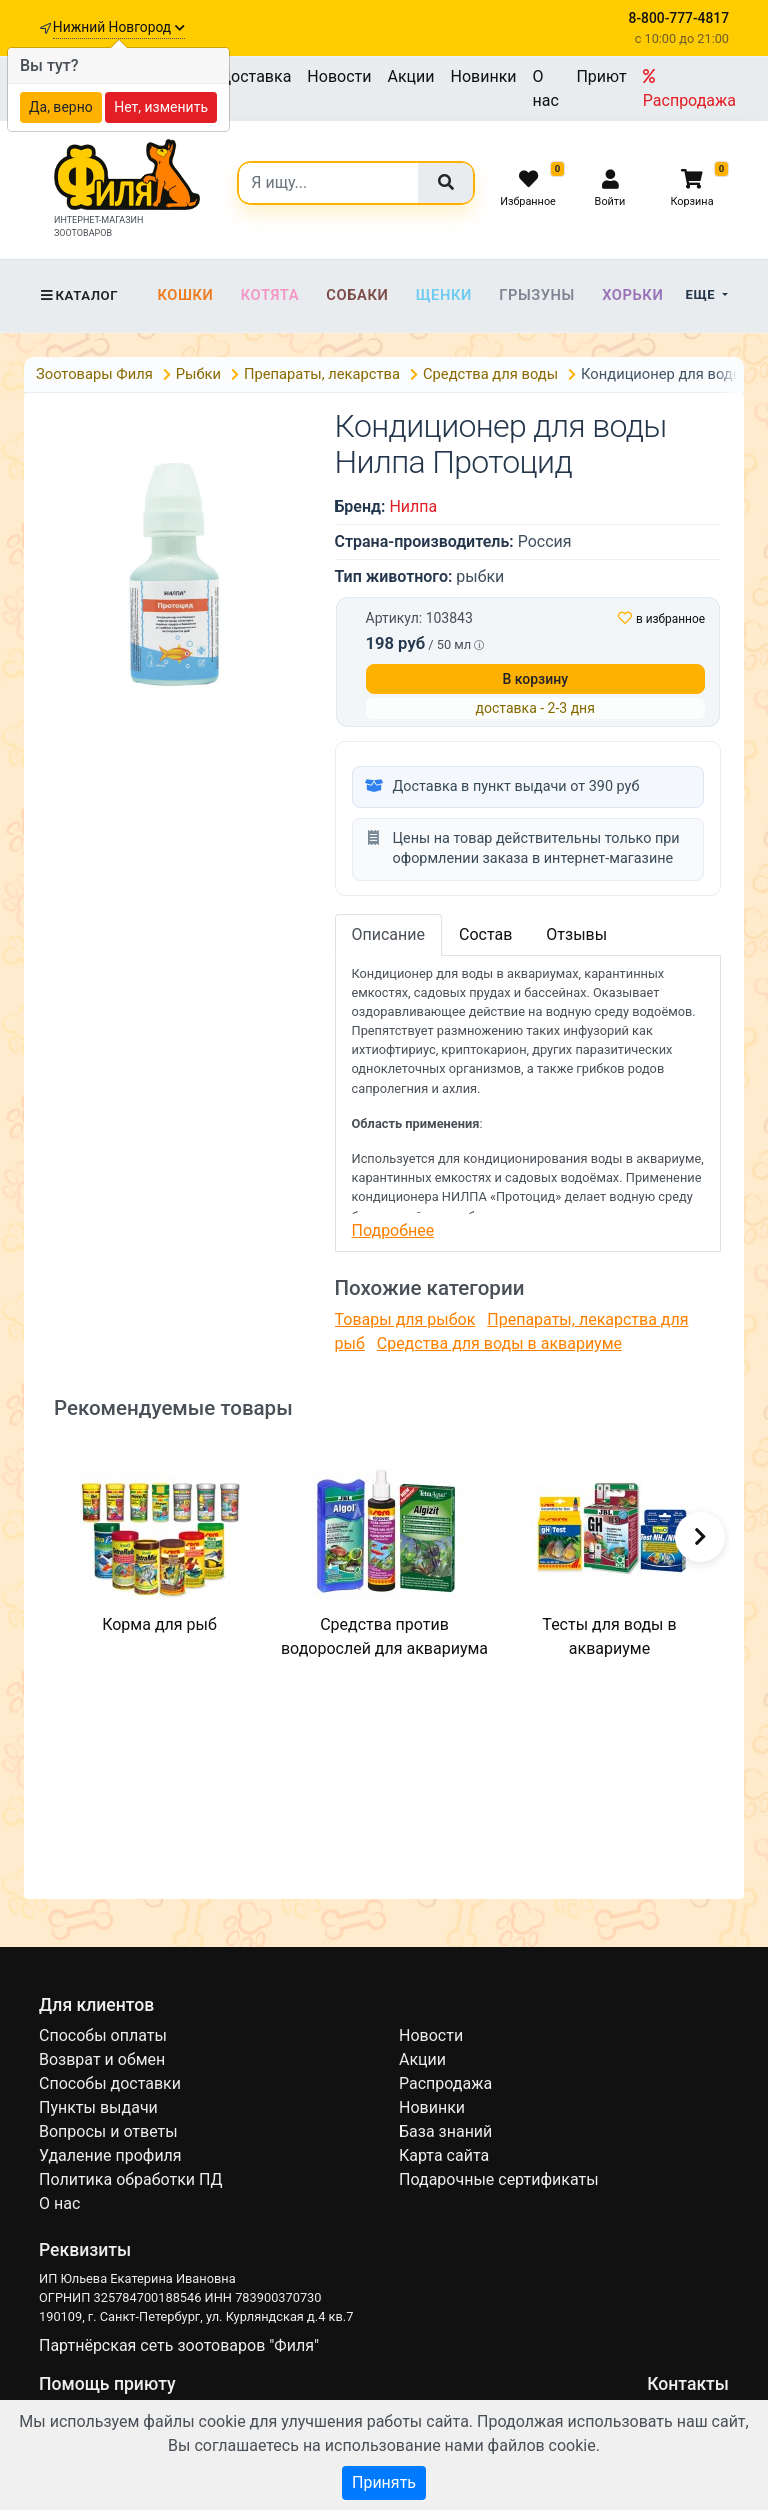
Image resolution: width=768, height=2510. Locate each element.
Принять (384, 2482)
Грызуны (537, 295)
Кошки (185, 295)
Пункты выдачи (98, 2107)
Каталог (78, 295)
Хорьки (632, 295)
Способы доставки (110, 2083)
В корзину (535, 679)
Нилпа (413, 506)
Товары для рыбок (405, 1319)
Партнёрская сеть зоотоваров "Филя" (179, 2345)
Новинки (484, 76)
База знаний (445, 2131)
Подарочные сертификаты (499, 2179)
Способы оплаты (103, 2035)
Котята (270, 295)
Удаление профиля (110, 2155)
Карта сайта (444, 2155)
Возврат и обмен (102, 2059)
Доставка (255, 76)
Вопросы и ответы (108, 2131)
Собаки (357, 295)
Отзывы (576, 934)
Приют (601, 76)
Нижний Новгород (119, 27)
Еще (702, 294)
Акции (410, 76)
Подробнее (393, 1230)
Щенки (444, 295)
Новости (339, 76)
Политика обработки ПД (130, 2179)
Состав (485, 934)
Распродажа (689, 89)
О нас (546, 88)
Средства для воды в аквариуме (499, 1343)
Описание (389, 934)
